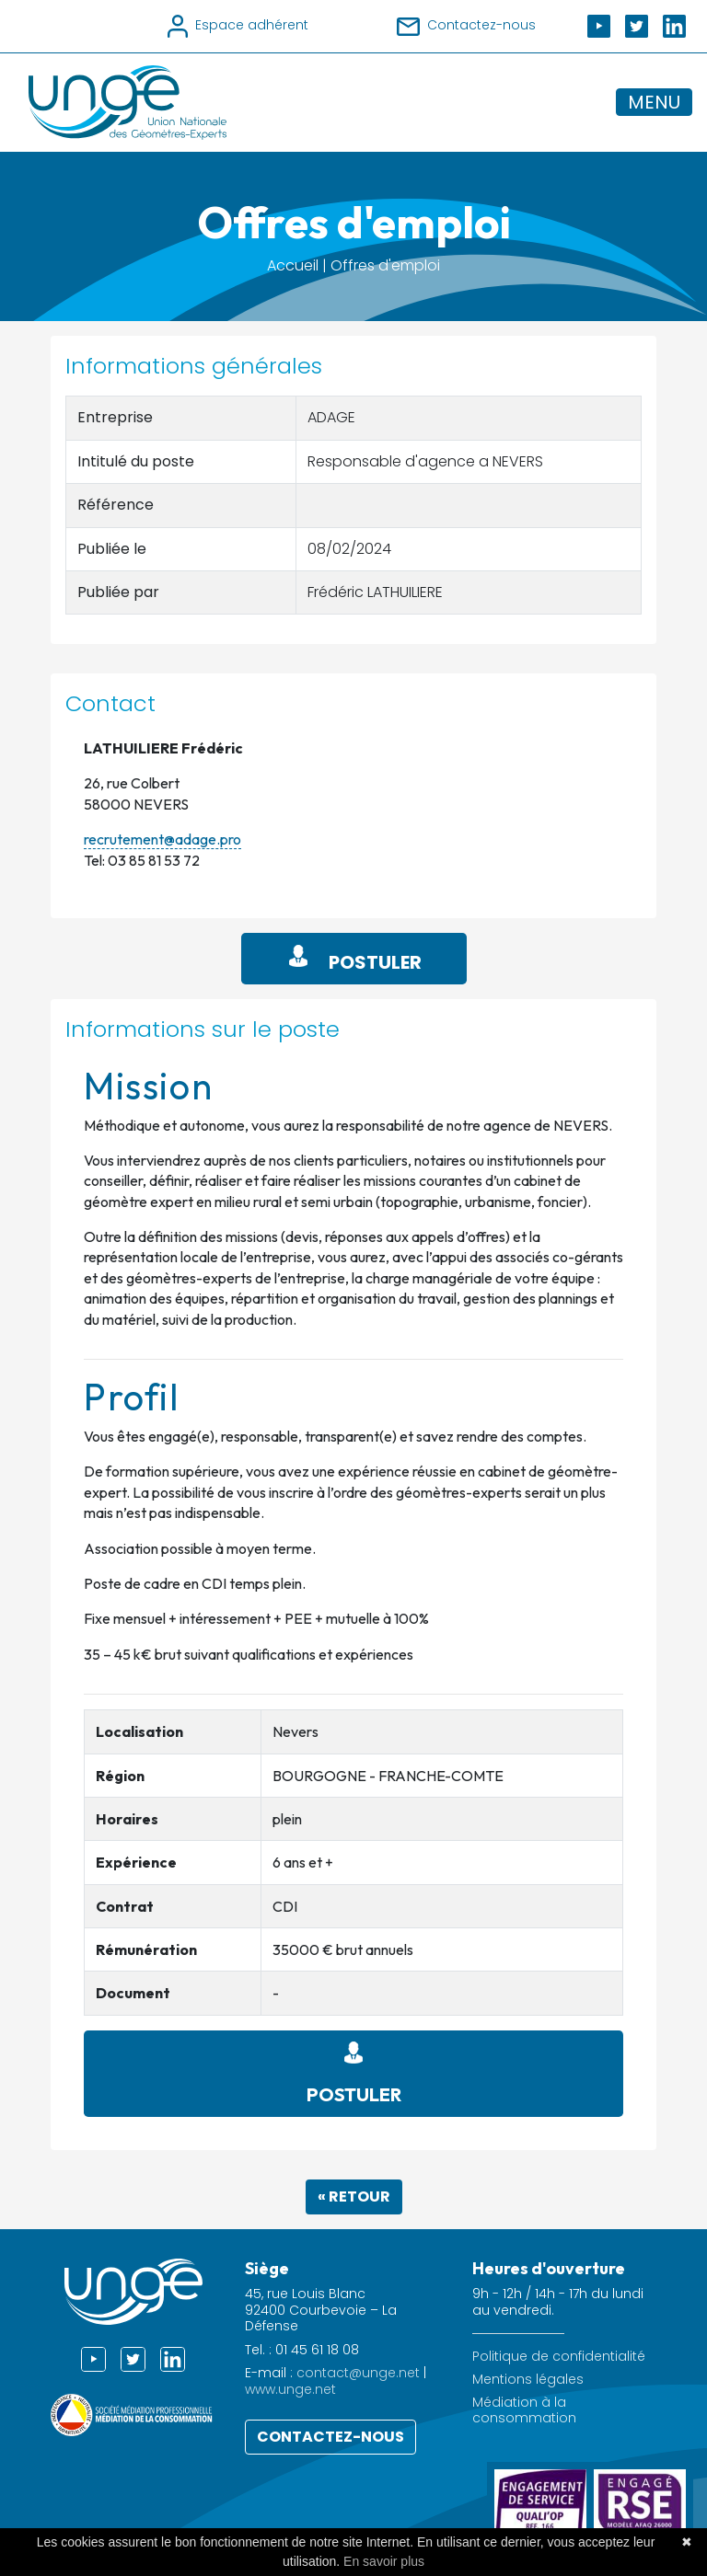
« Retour (354, 2196)
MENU (654, 102)
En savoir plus (383, 2561)
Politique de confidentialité (558, 2356)
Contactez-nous (330, 2436)
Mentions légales (528, 2379)
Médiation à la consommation (524, 2410)
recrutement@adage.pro (162, 839)
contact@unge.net (358, 2372)
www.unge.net (290, 2389)
